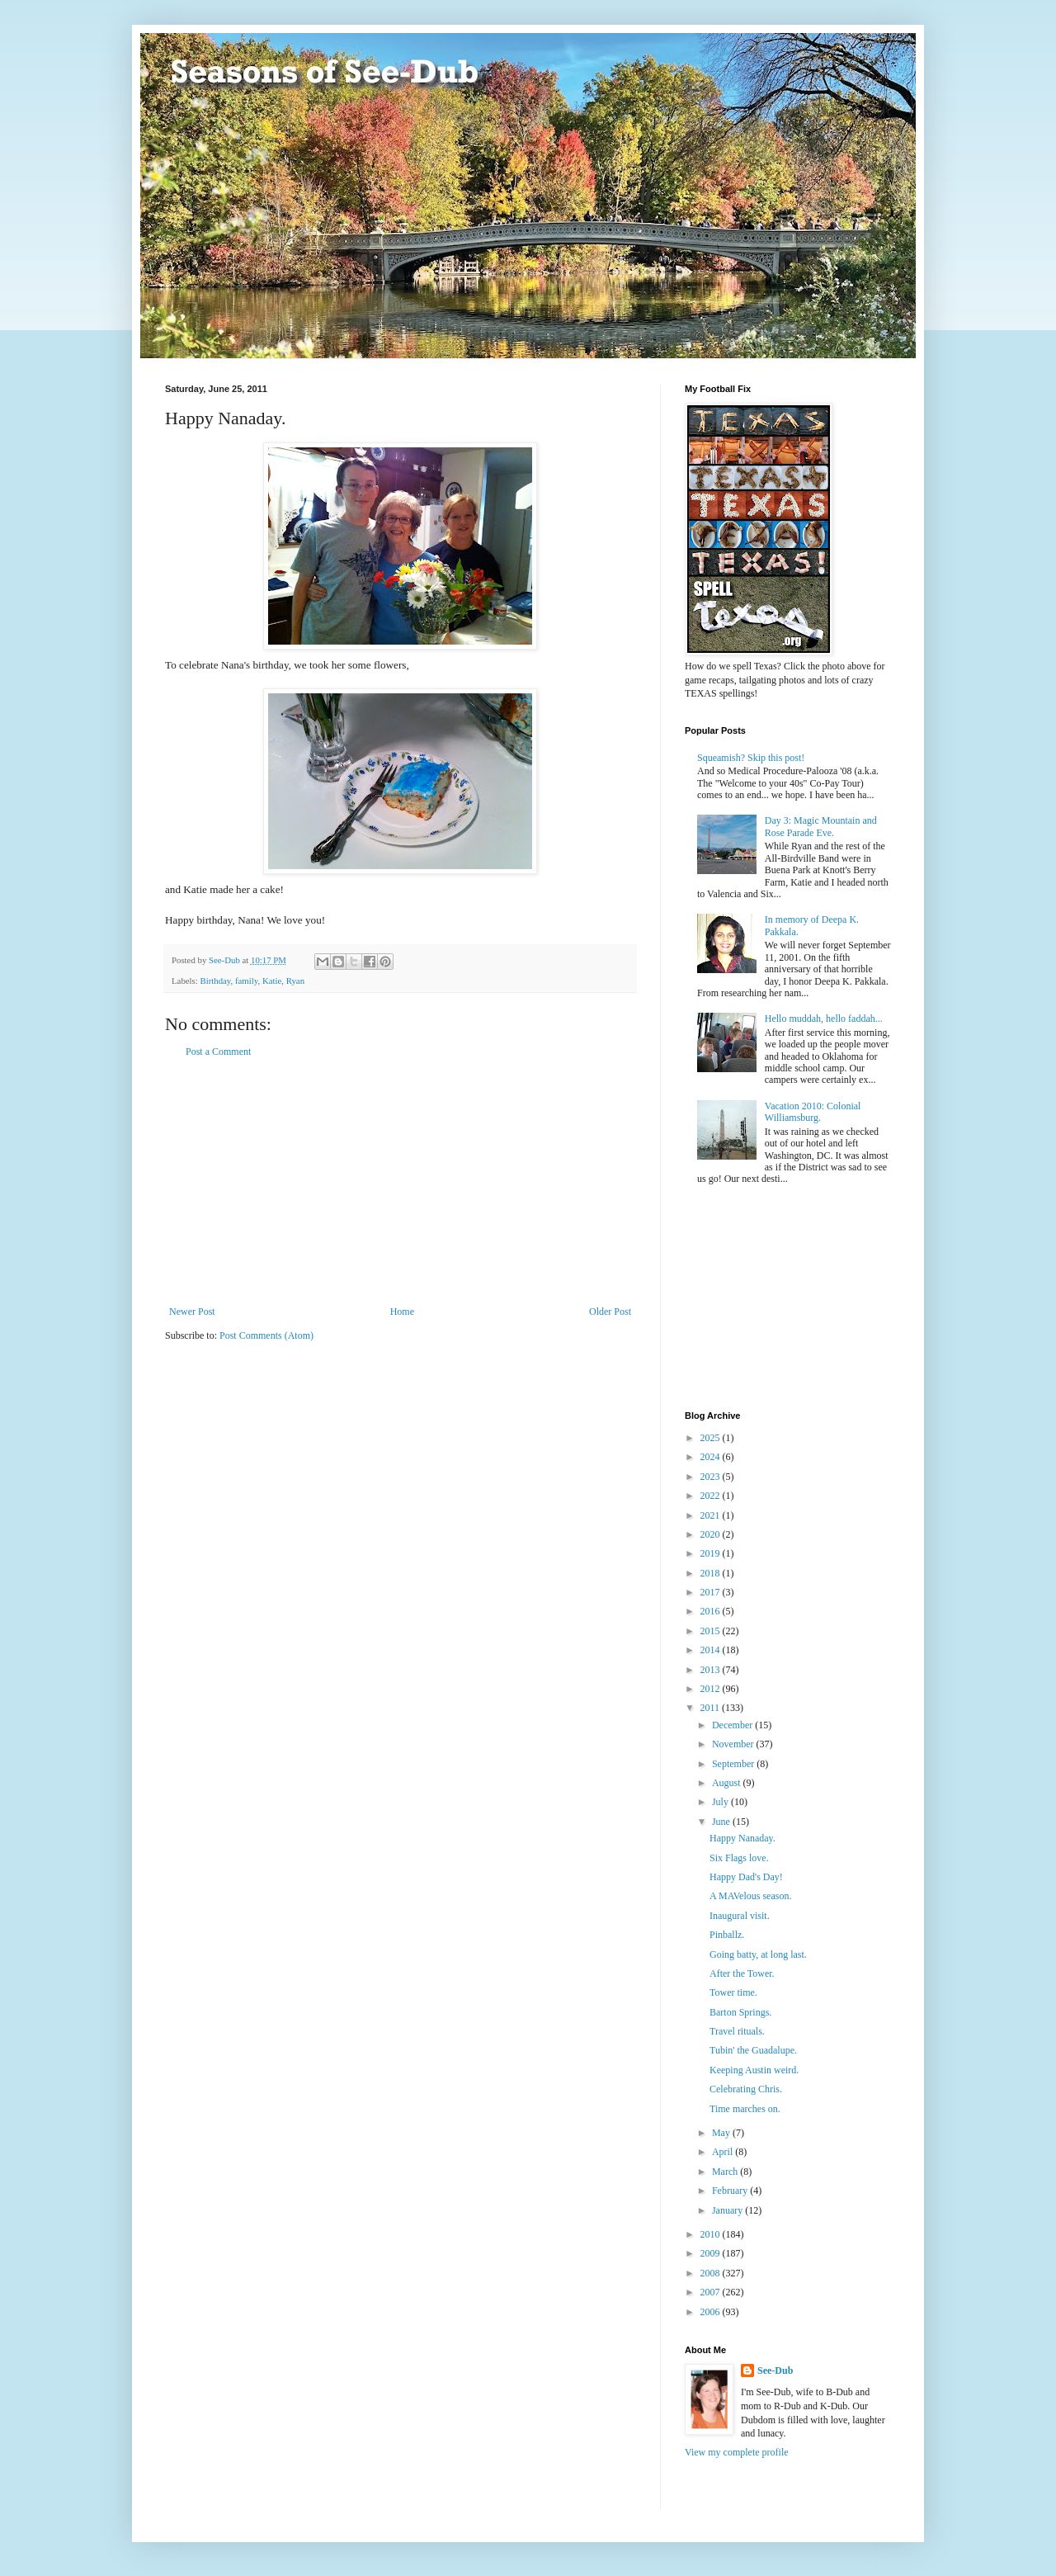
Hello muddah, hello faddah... (824, 1018)
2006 (711, 2312)
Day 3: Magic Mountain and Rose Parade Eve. (821, 826)
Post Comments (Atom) (266, 1335)
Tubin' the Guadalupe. (753, 2050)
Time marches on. (745, 2109)
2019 (711, 1553)
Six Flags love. (739, 1858)
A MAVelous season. (750, 1896)
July (721, 1802)
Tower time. (733, 1992)
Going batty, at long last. (758, 1954)
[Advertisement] (400, 1182)
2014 (711, 1650)
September (734, 1764)
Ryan (295, 980)
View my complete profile (737, 2452)
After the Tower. (742, 1973)
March (726, 2171)
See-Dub (775, 2370)
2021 (711, 1515)
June (722, 1821)
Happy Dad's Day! (746, 1877)
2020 (711, 1534)
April (723, 2152)
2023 (711, 1476)
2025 (711, 1438)
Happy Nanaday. (743, 1838)
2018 (711, 1573)
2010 (711, 2234)
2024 (711, 1457)
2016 (711, 1611)
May (722, 2133)
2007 (711, 2292)
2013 (711, 1670)
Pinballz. (727, 1934)
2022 (711, 1495)
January (728, 2210)
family (246, 980)
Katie (271, 980)
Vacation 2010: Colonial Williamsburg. (813, 1111)
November (734, 1744)
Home (402, 1311)
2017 (711, 1592)
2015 (711, 1631)
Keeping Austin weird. (754, 2070)
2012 (711, 1688)
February (731, 2190)
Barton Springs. (740, 2012)
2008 (711, 2273)
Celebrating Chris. (746, 2089)
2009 (711, 2253)
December (733, 1725)
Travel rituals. (737, 2031)
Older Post (610, 1311)
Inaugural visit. (740, 1915)
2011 (711, 1707)
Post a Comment (218, 1051)
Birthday (215, 980)
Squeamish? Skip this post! (750, 757)
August (727, 1783)
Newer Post (192, 1311)
